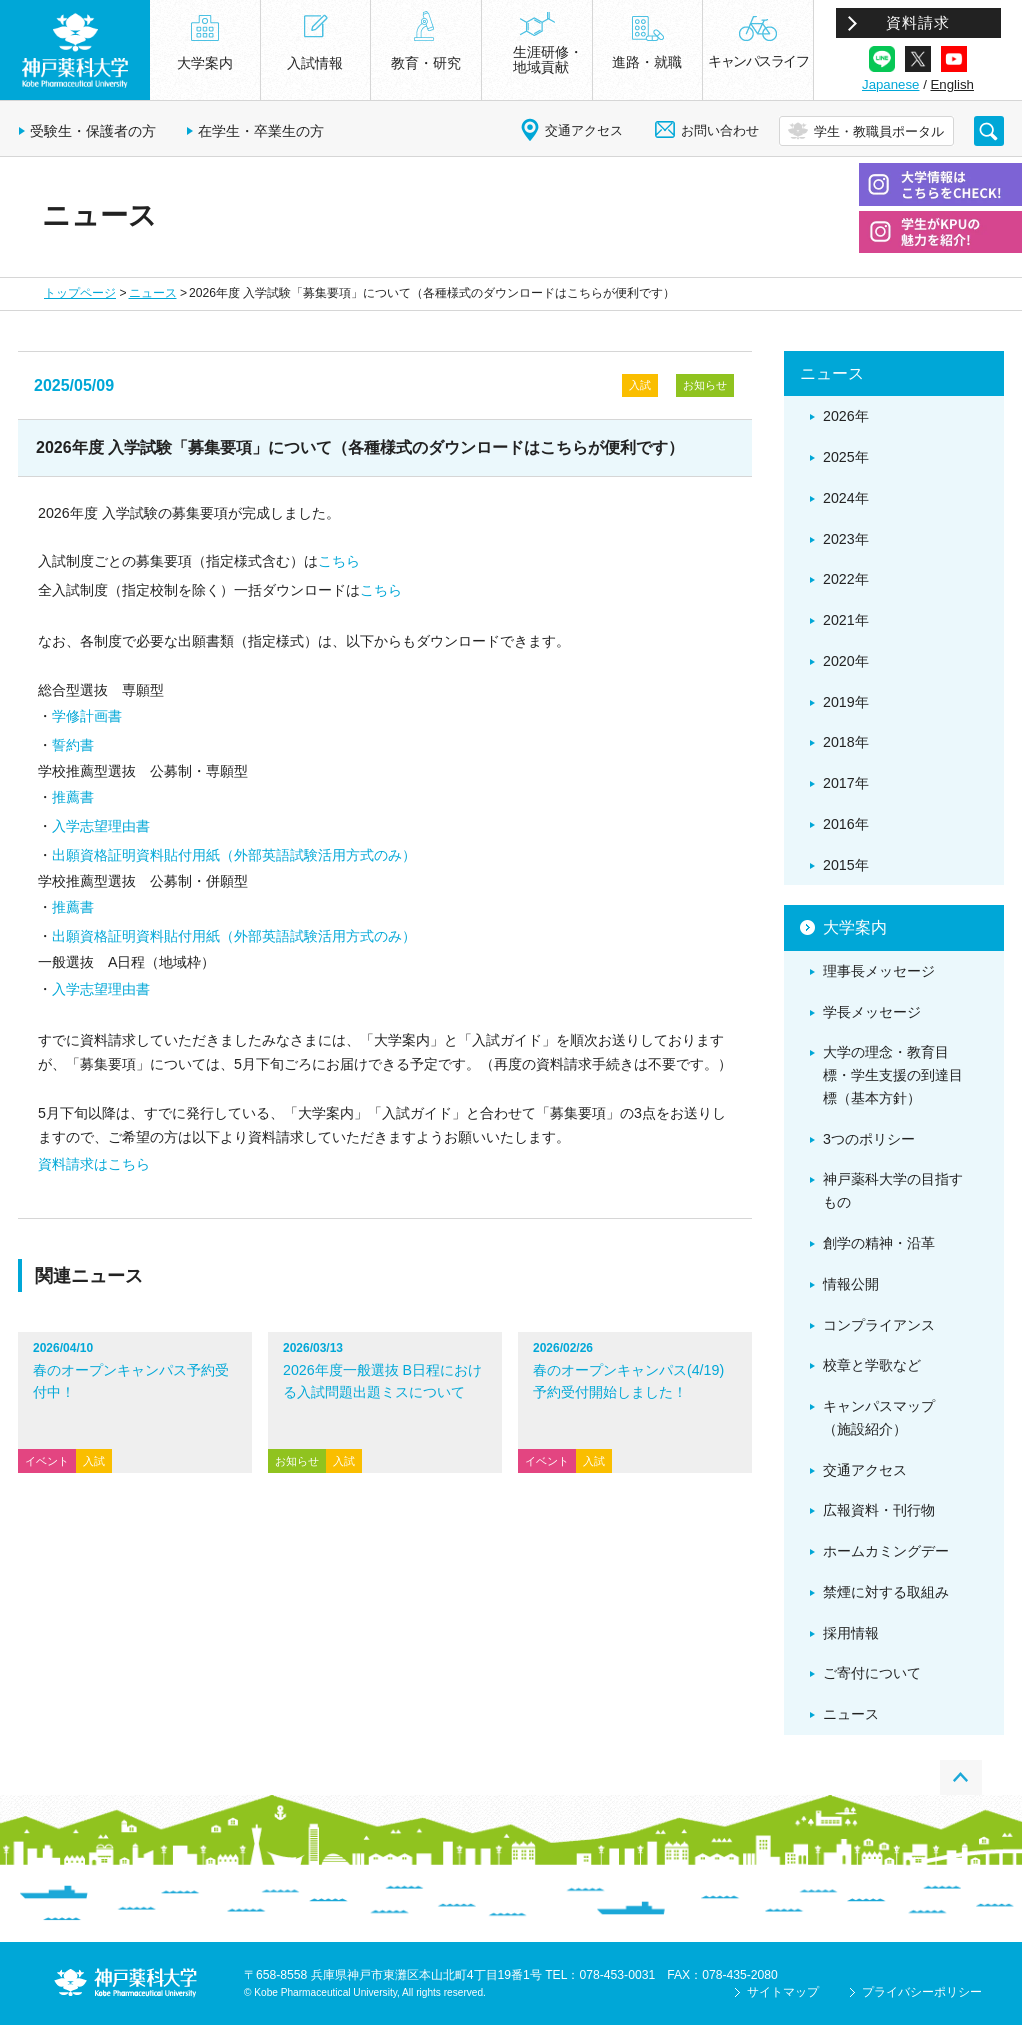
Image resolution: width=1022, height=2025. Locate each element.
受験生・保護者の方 (93, 131)
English (952, 84)
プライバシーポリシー (922, 1992)
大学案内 (205, 63)
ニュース (153, 293)
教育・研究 (426, 63)
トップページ (80, 293)
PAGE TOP (961, 1777)
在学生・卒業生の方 (261, 131)
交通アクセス (584, 130)
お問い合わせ (720, 130)
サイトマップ (783, 1992)
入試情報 (315, 63)
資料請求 (918, 22)
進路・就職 (647, 62)
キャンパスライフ (758, 61)
